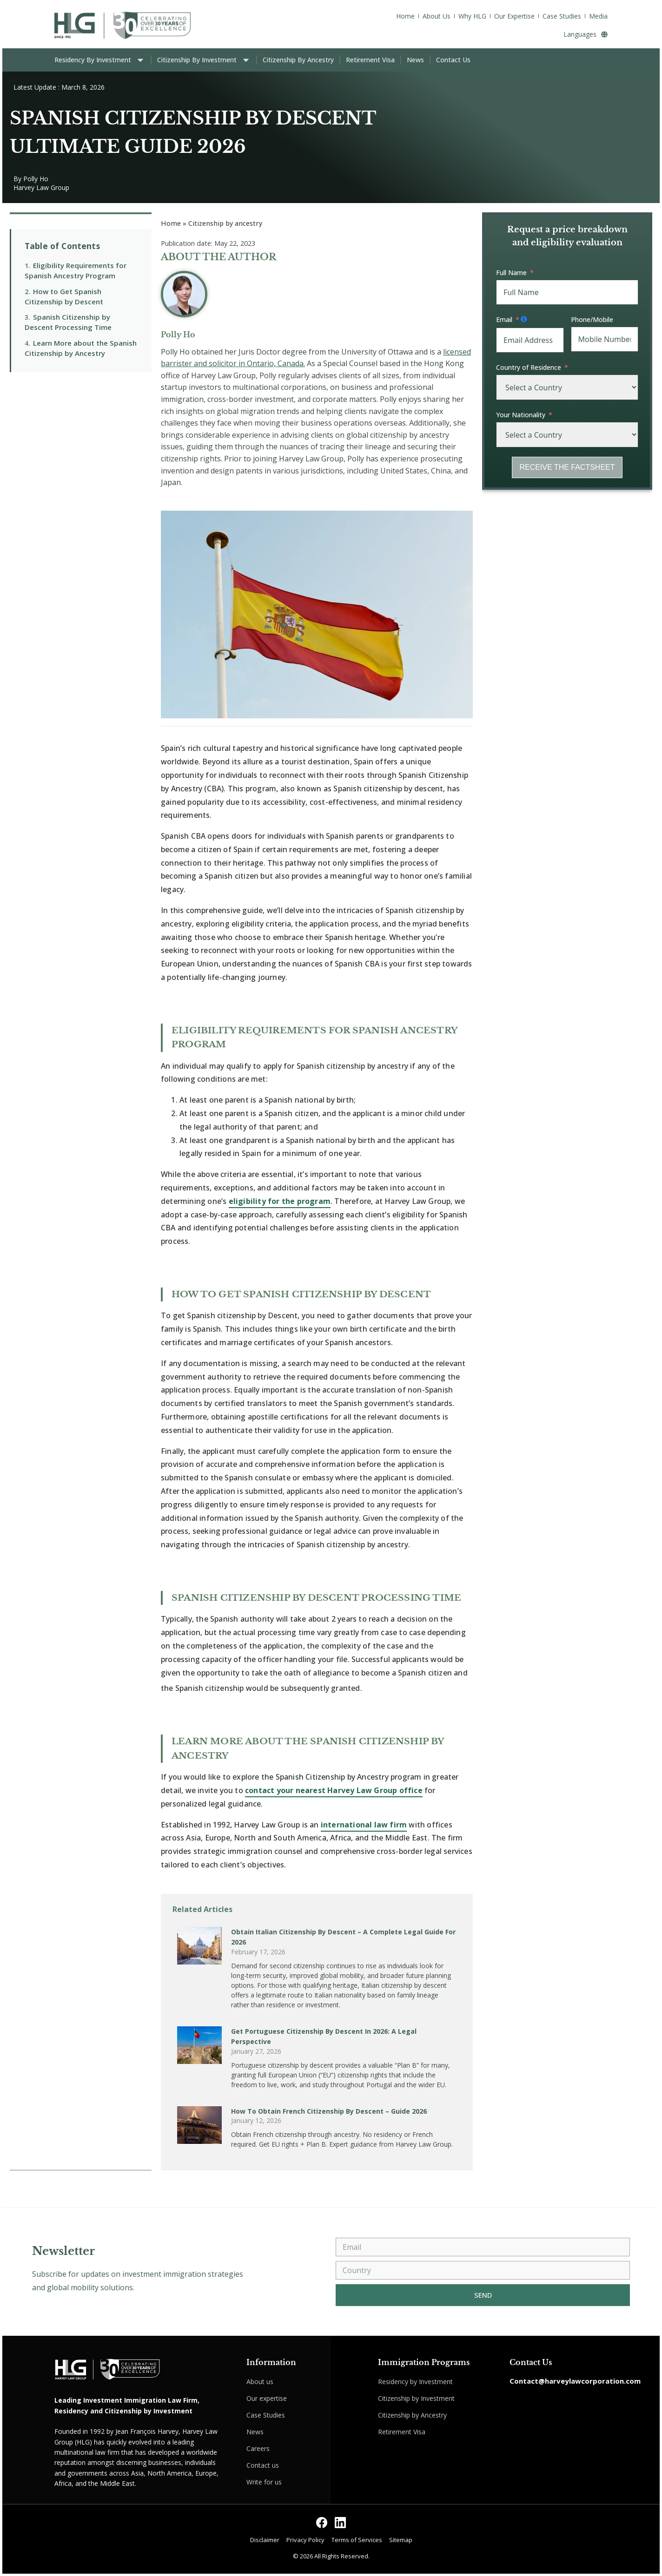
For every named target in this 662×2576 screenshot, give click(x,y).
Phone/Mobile (592, 319)
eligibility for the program (280, 1201)
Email (504, 319)
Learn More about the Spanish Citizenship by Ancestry (81, 348)
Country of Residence (528, 367)
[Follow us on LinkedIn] (340, 2522)
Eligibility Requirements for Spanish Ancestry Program (75, 270)
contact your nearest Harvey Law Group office (334, 1790)
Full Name (511, 272)
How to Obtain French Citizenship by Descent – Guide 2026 (329, 2111)
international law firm (364, 1825)
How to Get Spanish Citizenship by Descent (64, 296)
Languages (585, 34)
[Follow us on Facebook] (321, 2522)
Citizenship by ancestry (225, 223)
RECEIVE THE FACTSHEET (567, 467)
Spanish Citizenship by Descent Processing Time (68, 322)
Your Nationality (520, 414)
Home (171, 223)
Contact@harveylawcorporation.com (575, 2380)
